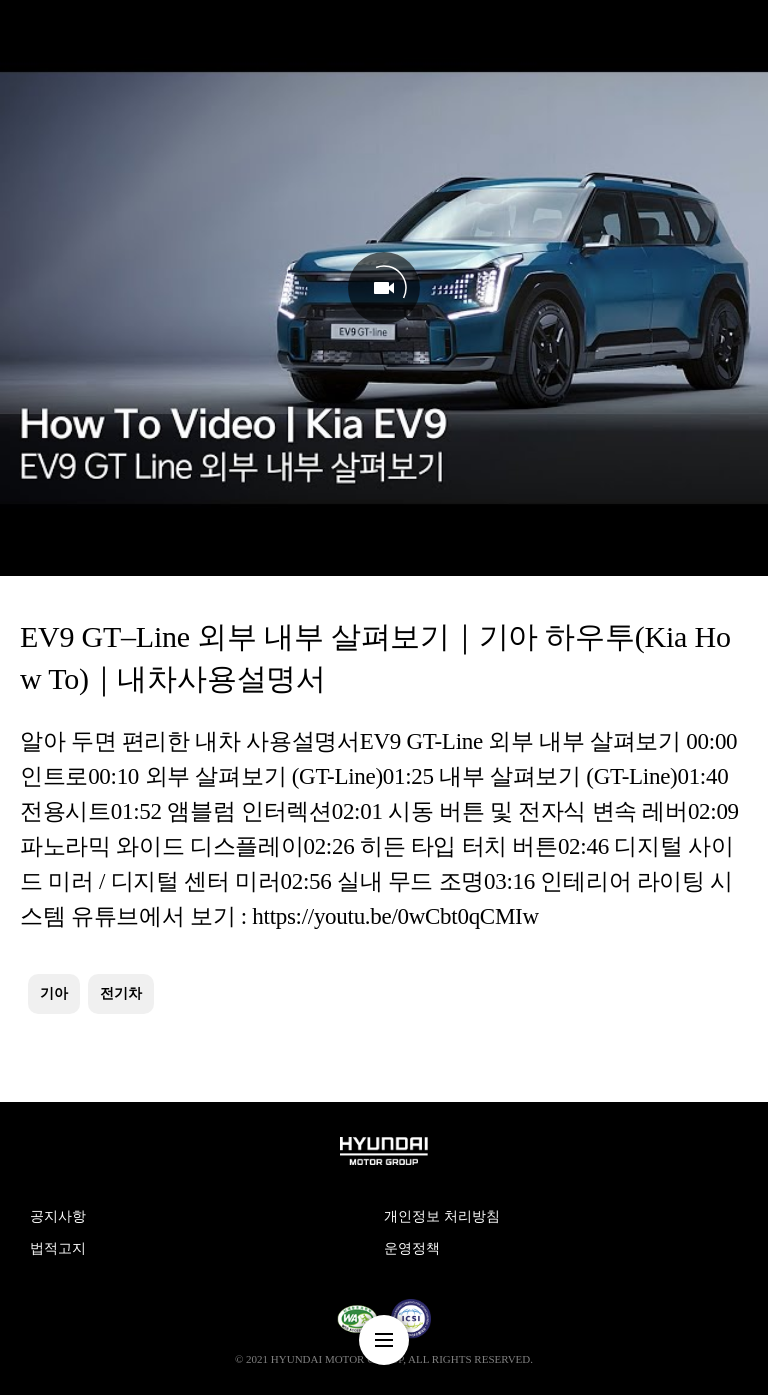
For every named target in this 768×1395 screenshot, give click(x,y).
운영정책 (412, 1248)
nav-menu (384, 1340)
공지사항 (58, 1216)
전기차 (121, 993)
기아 (54, 993)
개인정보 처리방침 (442, 1216)
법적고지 (58, 1248)
